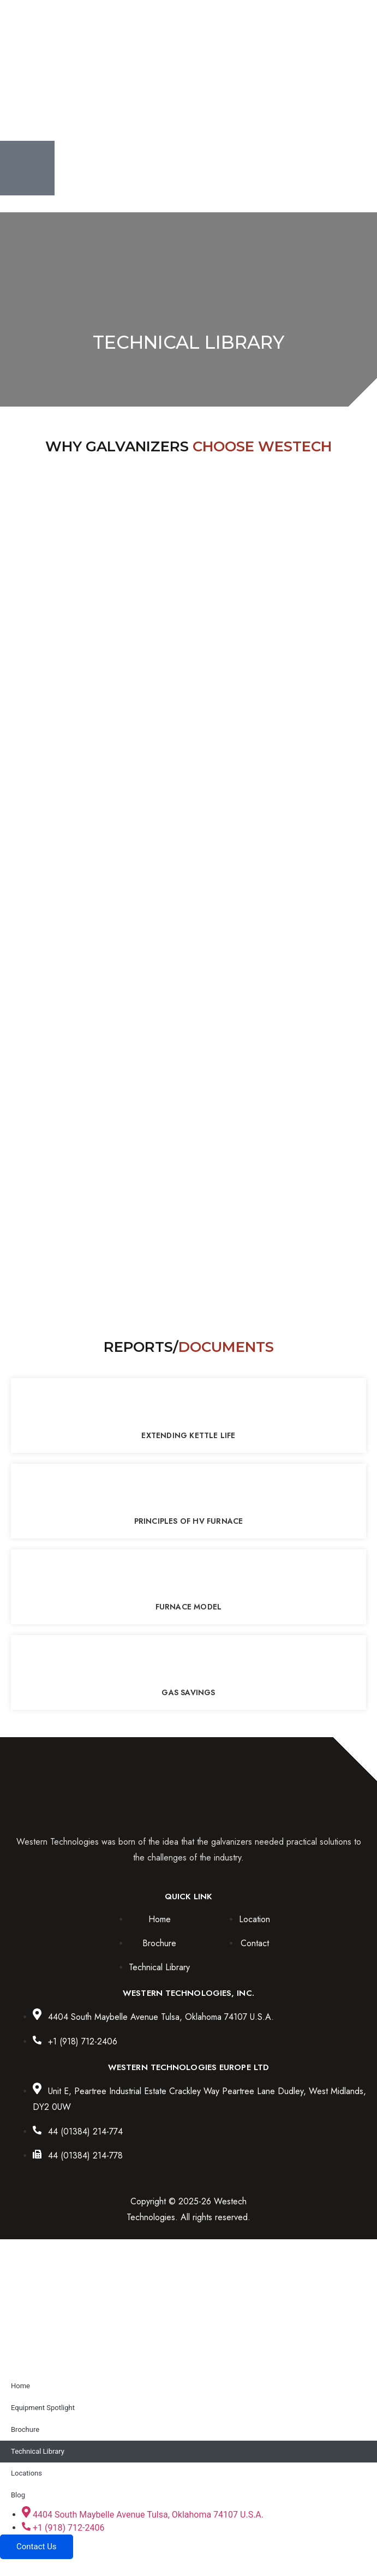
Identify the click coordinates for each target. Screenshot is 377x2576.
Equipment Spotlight (43, 2408)
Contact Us (36, 2546)
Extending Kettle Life (188, 1435)
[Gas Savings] (188, 1662)
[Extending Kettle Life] (188, 1405)
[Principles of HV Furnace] (188, 1491)
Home (20, 2386)
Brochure (25, 2429)
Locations (26, 2473)
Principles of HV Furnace (188, 1521)
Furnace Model (188, 1606)
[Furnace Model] (188, 1576)
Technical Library (37, 2451)
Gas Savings (188, 1692)
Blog (18, 2495)
